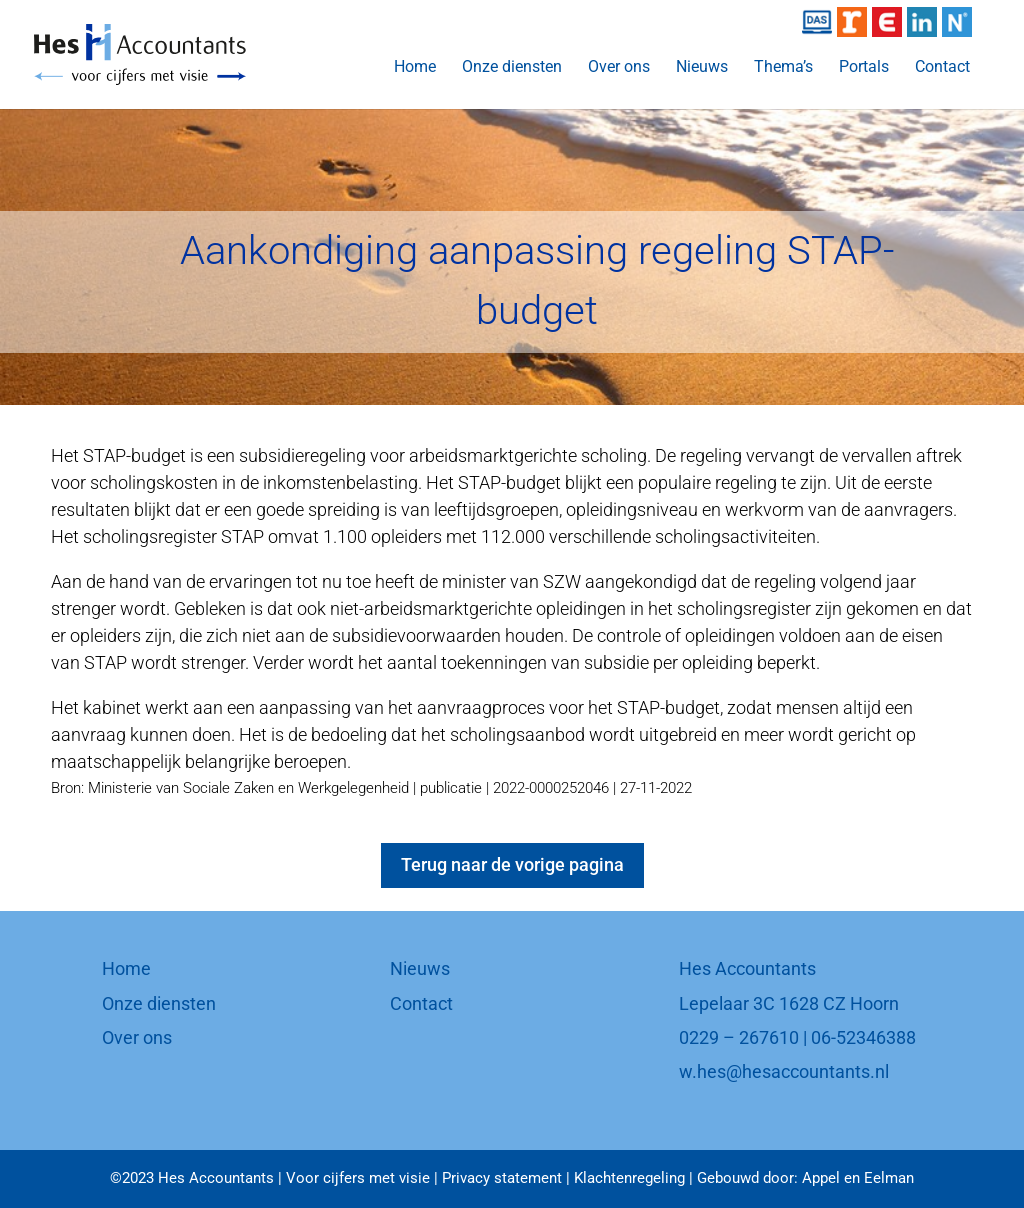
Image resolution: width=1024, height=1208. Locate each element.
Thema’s (783, 68)
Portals (864, 68)
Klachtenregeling (629, 1178)
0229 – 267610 (739, 1037)
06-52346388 (863, 1037)
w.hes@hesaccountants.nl (784, 1071)
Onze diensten (512, 68)
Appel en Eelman (858, 1178)
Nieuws (702, 68)
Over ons (619, 68)
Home (415, 68)
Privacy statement (502, 1178)
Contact (942, 68)
